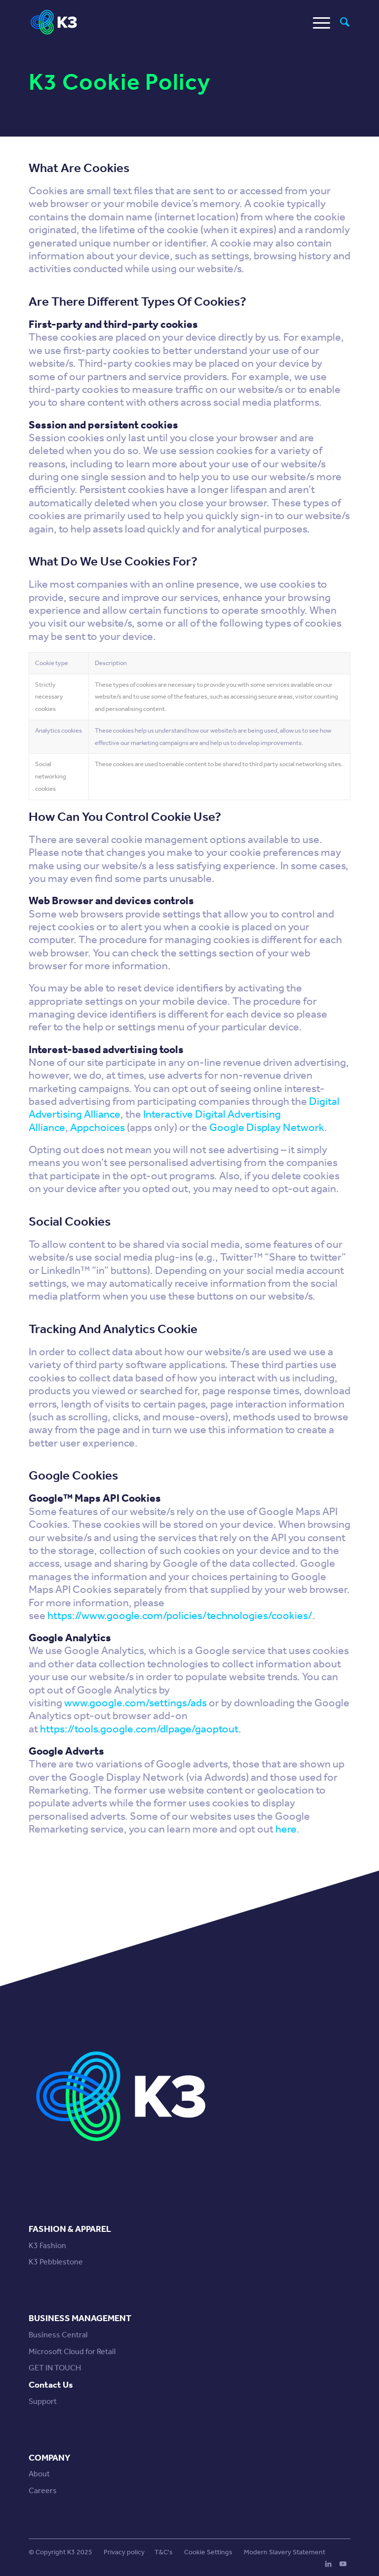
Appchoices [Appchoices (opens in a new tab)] (97, 1127)
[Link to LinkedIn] (328, 2563)
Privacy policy (124, 2552)
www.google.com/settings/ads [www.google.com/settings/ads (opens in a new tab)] (135, 1702)
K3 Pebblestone (56, 2261)
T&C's (163, 2552)
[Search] (340, 22)
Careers (43, 2490)
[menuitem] (340, 22)
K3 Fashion (47, 2245)
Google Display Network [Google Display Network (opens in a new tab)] (266, 1127)
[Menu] (316, 22)
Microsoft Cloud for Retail (72, 2351)
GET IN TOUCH (55, 2367)
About (39, 2473)
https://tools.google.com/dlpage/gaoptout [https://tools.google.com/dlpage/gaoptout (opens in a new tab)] (139, 1729)
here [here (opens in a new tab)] (286, 1829)
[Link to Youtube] (343, 2563)
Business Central (58, 2334)
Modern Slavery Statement (284, 2552)
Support (43, 2401)
